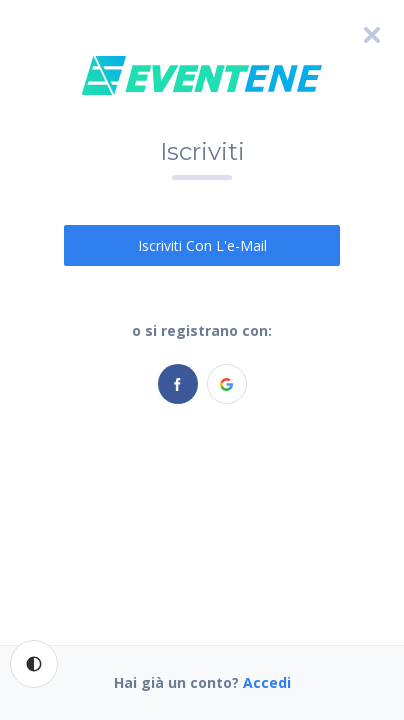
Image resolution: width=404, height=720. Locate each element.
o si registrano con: (202, 330)
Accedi (267, 682)
